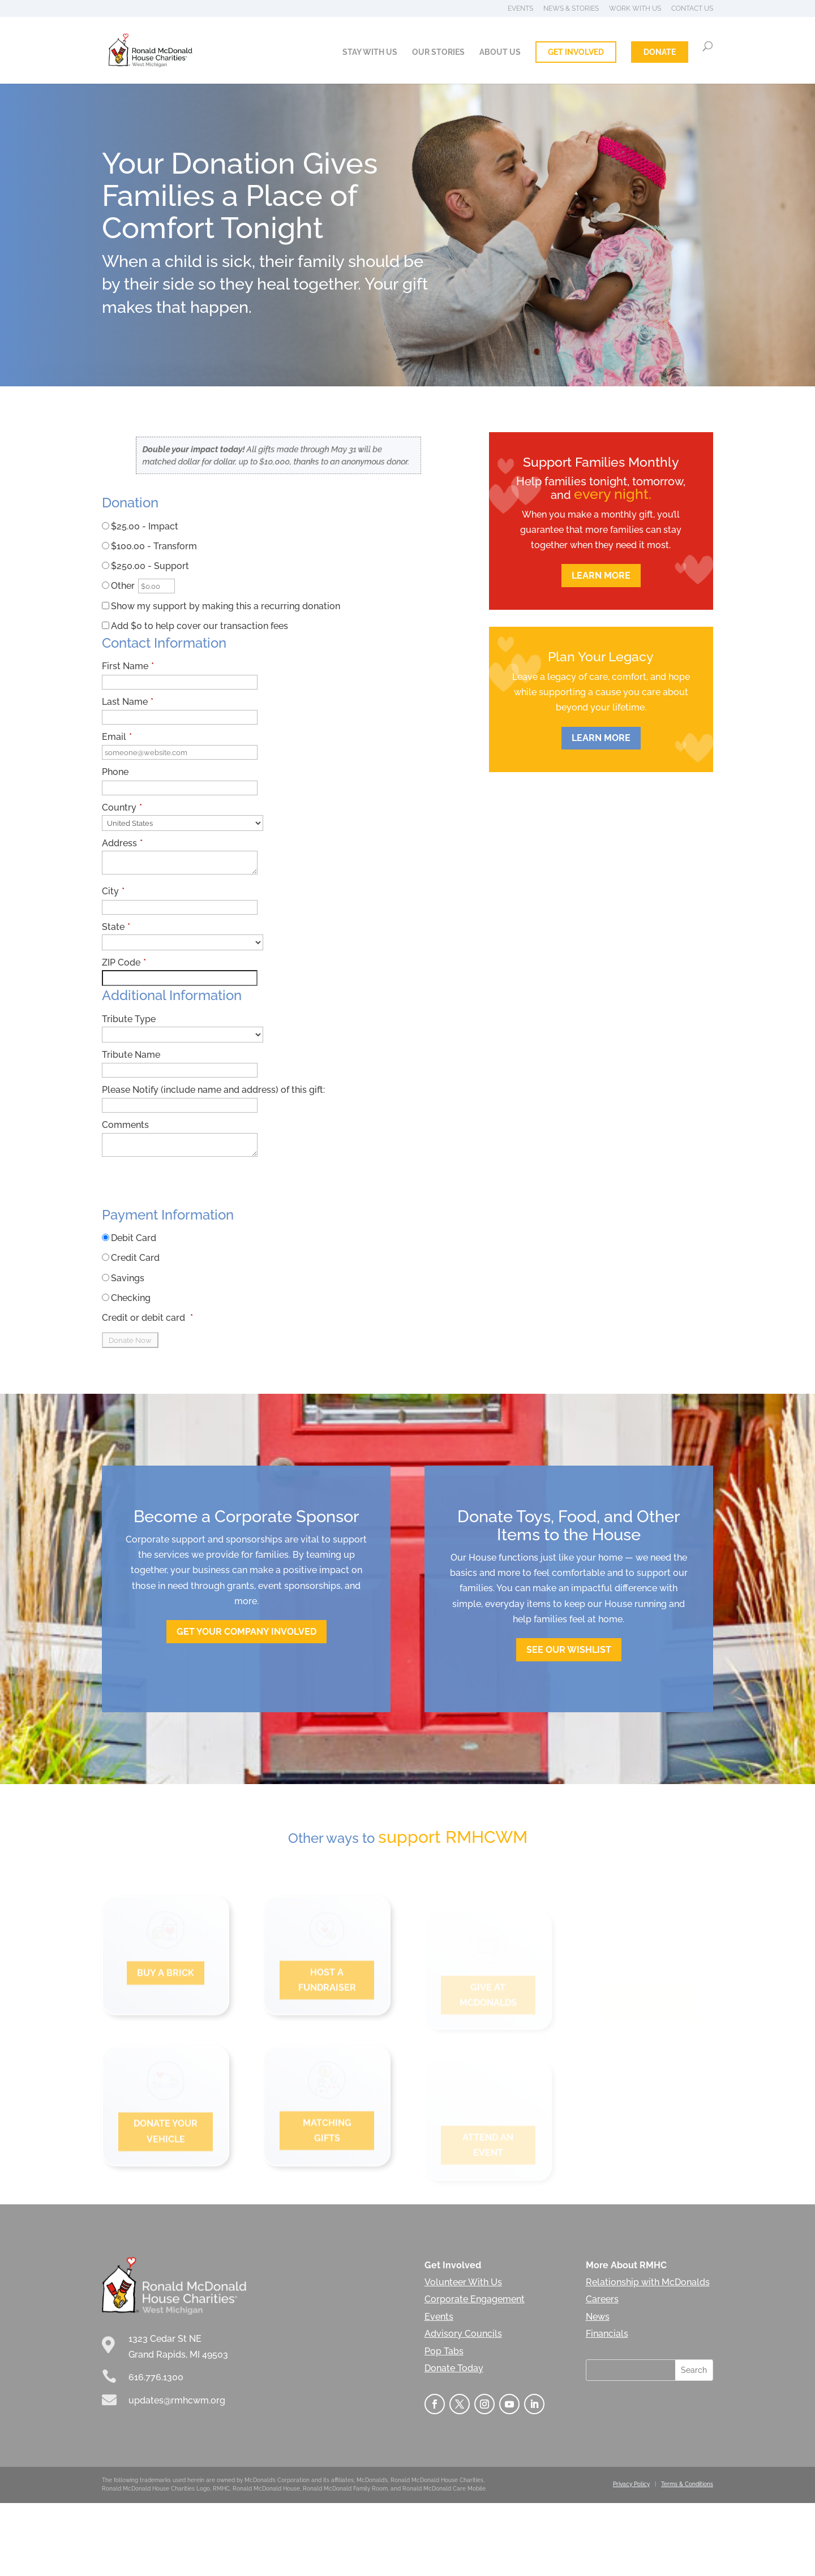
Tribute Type (129, 1019)
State (116, 926)
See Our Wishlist (568, 1649)
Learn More (601, 575)
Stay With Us (369, 52)
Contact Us (692, 8)
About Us (500, 52)
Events (520, 8)
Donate (660, 52)
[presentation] (188, 1186)
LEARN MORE (601, 738)
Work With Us (635, 8)
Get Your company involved (246, 1631)
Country (122, 807)
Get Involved (576, 52)
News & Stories (571, 8)
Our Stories (438, 52)
